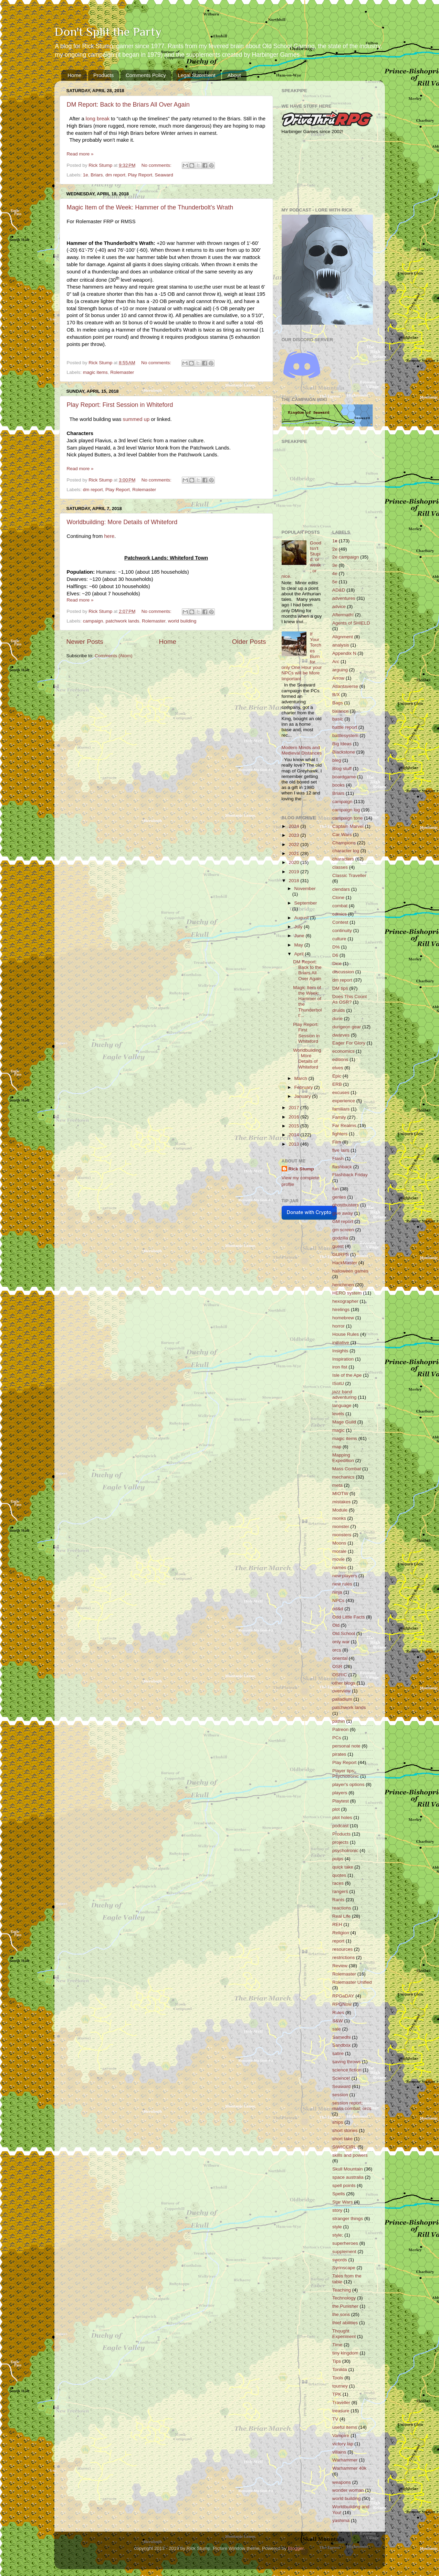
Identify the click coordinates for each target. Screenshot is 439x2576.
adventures (343, 598)
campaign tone (347, 818)
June (300, 935)
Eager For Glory (348, 1043)
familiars (340, 1109)
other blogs (343, 1683)
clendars (341, 889)
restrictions (343, 1957)
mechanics (343, 1477)
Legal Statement (196, 75)
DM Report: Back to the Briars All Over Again (128, 104)
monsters (342, 1534)
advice (339, 606)
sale (336, 2029)
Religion (340, 1932)
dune (337, 1018)
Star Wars (342, 2202)
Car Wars (342, 834)
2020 (294, 862)
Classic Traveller (349, 875)
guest (338, 1246)
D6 (335, 955)
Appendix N (344, 653)
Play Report (140, 174)
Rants (338, 1899)
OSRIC (339, 1674)
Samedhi (341, 2037)
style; (337, 2235)
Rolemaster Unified (352, 1982)
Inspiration (343, 1359)
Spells (338, 2193)
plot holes (342, 1817)
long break (97, 118)
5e (334, 581)
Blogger (296, 2548)
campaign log (346, 809)
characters (343, 859)
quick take (342, 1867)
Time (337, 2344)
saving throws (346, 2061)
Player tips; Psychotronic (345, 1773)
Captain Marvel (348, 826)
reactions (341, 1908)
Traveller (341, 2402)
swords (339, 2259)
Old (335, 1625)
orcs (336, 1650)
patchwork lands (122, 621)
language (342, 1405)
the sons (341, 2314)
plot (336, 1809)
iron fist (339, 1367)
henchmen (343, 1284)
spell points (344, 2185)
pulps (337, 1858)
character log (345, 850)
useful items (344, 2427)
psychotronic (345, 1850)
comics (339, 914)
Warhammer (345, 2460)
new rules (342, 1584)
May (299, 945)
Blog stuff (342, 768)
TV (335, 2419)
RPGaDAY (343, 1996)
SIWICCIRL (344, 2147)
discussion (343, 971)
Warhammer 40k (349, 2468)
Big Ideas (342, 743)
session (340, 2094)
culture (339, 938)
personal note (346, 1746)
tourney (340, 2386)
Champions (344, 842)
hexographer (345, 1301)
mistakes (341, 1501)
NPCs (338, 1600)
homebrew (343, 1317)
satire (338, 2053)
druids (338, 1010)
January (303, 1096)
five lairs (340, 1150)
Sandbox (341, 2045)
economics (343, 1051)
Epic (336, 1076)
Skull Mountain (347, 2169)
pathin (338, 1721)
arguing (340, 669)
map (336, 1446)
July (299, 926)
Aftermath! (343, 614)
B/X (336, 694)
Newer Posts (84, 641)
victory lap (342, 2443)
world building (182, 621)
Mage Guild (344, 1422)
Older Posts (249, 641)
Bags (337, 702)
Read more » (80, 153)
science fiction (347, 2069)
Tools (337, 2377)
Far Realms (344, 1125)
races (338, 1883)
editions (340, 1059)
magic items (95, 372)
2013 (294, 1144)
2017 (294, 1107)
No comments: (157, 165)
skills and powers (350, 2155)
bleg (336, 760)
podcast (340, 1825)
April (299, 953)
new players (344, 1575)
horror (338, 1326)
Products (103, 75)
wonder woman (348, 2490)
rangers (340, 1891)
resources (342, 1949)
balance (340, 711)
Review (339, 1965)
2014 (294, 1134)
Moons (339, 1543)
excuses (340, 1092)
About (234, 75)
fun (335, 1188)
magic (338, 1430)
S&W (337, 2020)
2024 (294, 826)
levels (338, 1413)
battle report (344, 727)
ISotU (338, 1383)
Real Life (341, 1916)
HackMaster (344, 1262)
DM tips (340, 988)
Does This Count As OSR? (349, 999)
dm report (115, 174)
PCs (336, 1737)
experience (343, 1100)
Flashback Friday (350, 1174)
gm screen (343, 1229)
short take (342, 2138)
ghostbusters (345, 1205)
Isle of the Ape (347, 1375)
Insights (340, 1350)
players (339, 1792)
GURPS (340, 1254)
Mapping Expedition (343, 1457)
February (304, 1087)
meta (337, 1485)
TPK (336, 2394)
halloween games (350, 1271)
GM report (342, 1221)
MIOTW (340, 1493)
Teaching (341, 2290)
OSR (337, 1666)
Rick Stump (301, 1168)
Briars (97, 174)
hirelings (340, 1309)
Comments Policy (146, 75)
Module (339, 1510)
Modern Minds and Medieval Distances (302, 750)
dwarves (340, 1035)
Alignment (342, 636)
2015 (294, 1125)
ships (337, 2122)
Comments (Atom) (114, 655)
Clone (338, 897)
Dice (337, 963)
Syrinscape (343, 2267)
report (338, 1941)
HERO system (347, 1293)
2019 (294, 871)
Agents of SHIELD (351, 623)
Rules (338, 2012)
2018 (294, 880)
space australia (348, 2177)
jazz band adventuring (344, 1394)
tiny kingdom (345, 2353)
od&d (337, 1608)
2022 (294, 844)
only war (340, 1641)
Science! (341, 2078)
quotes (339, 1875)
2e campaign (345, 557)
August (302, 917)
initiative (340, 1342)
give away (342, 1213)
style (337, 2226)
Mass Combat (346, 1468)
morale (339, 1551)
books (338, 785)
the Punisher (345, 2306)
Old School (343, 1633)
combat (339, 905)
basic (337, 719)
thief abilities (345, 2322)
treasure (340, 2410)
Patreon (340, 1729)
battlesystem (345, 735)
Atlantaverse (345, 686)
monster (340, 1526)
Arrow (338, 678)
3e (334, 565)
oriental (339, 1658)
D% (336, 947)
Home (74, 75)
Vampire (340, 2435)
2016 (294, 1116)
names (339, 1567)
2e (334, 549)
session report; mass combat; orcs (351, 2105)
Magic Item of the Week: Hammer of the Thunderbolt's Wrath (150, 207)
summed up (136, 419)
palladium (342, 1699)
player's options (348, 1784)
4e (334, 573)
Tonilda (339, 2369)
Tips (336, 2361)
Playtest (340, 1801)
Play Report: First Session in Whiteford (120, 404)
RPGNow (342, 2004)
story (337, 2210)
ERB (337, 1084)
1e (85, 174)
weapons (341, 2482)
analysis (340, 645)
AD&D (338, 590)
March (301, 1078)
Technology (344, 2298)
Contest (340, 922)
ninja (337, 1592)
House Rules (345, 1334)
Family (339, 1117)
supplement (344, 2251)
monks (339, 1518)
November (305, 888)
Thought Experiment (344, 2333)
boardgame (344, 776)
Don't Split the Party (107, 32)
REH (337, 1924)
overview (341, 1690)
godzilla (340, 1238)
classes (340, 867)
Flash (338, 1158)
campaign (93, 621)
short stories (345, 2130)
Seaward (164, 174)
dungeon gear (346, 1026)
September (305, 903)
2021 (294, 853)
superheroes (345, 2243)
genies (339, 1197)
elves (337, 1067)
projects (340, 1842)
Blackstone (343, 752)
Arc (335, 661)
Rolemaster (122, 372)
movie (338, 1559)
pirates (339, 1754)
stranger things (347, 2218)
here (109, 536)
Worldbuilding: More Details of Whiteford (122, 522)
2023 (294, 835)
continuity (342, 930)
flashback (342, 1166)
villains (339, 2452)
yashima (340, 2520)
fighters (339, 1133)
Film (336, 1142)
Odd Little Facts (348, 1617)
